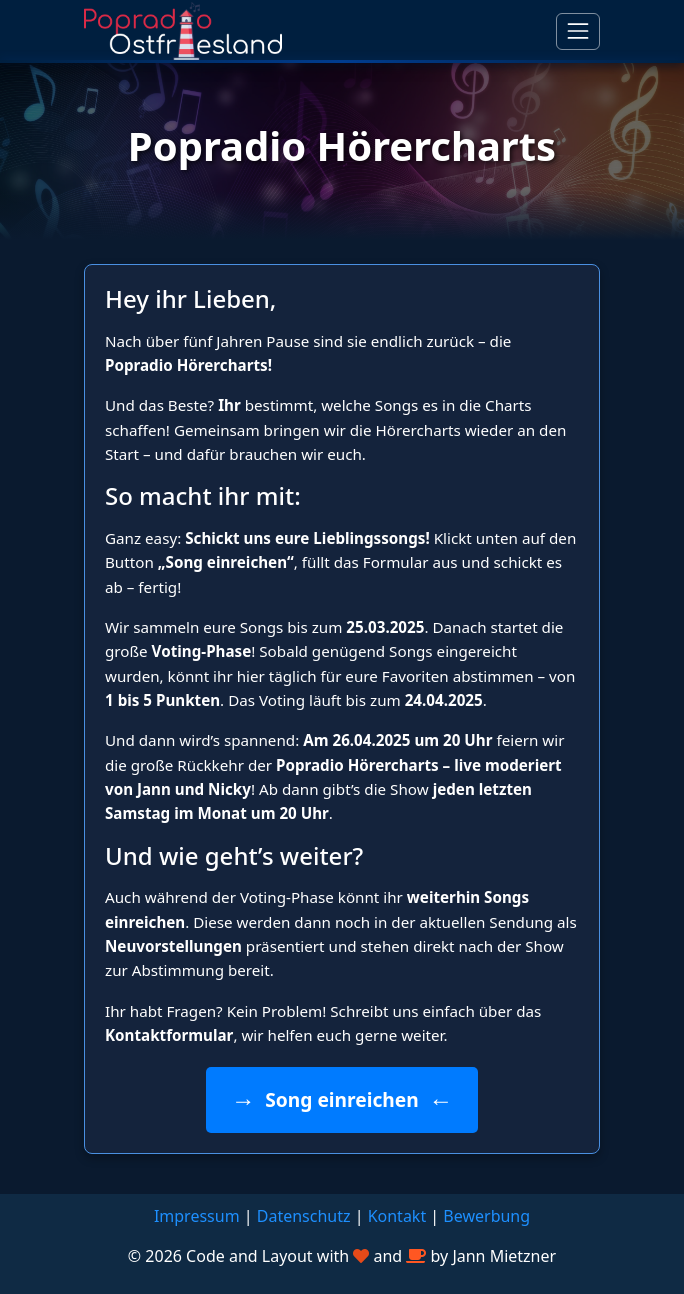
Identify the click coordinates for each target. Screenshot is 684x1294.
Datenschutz (304, 1216)
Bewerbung (486, 1216)
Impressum (197, 1216)
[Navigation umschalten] (578, 31)
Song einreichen (342, 1099)
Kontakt (397, 1216)
